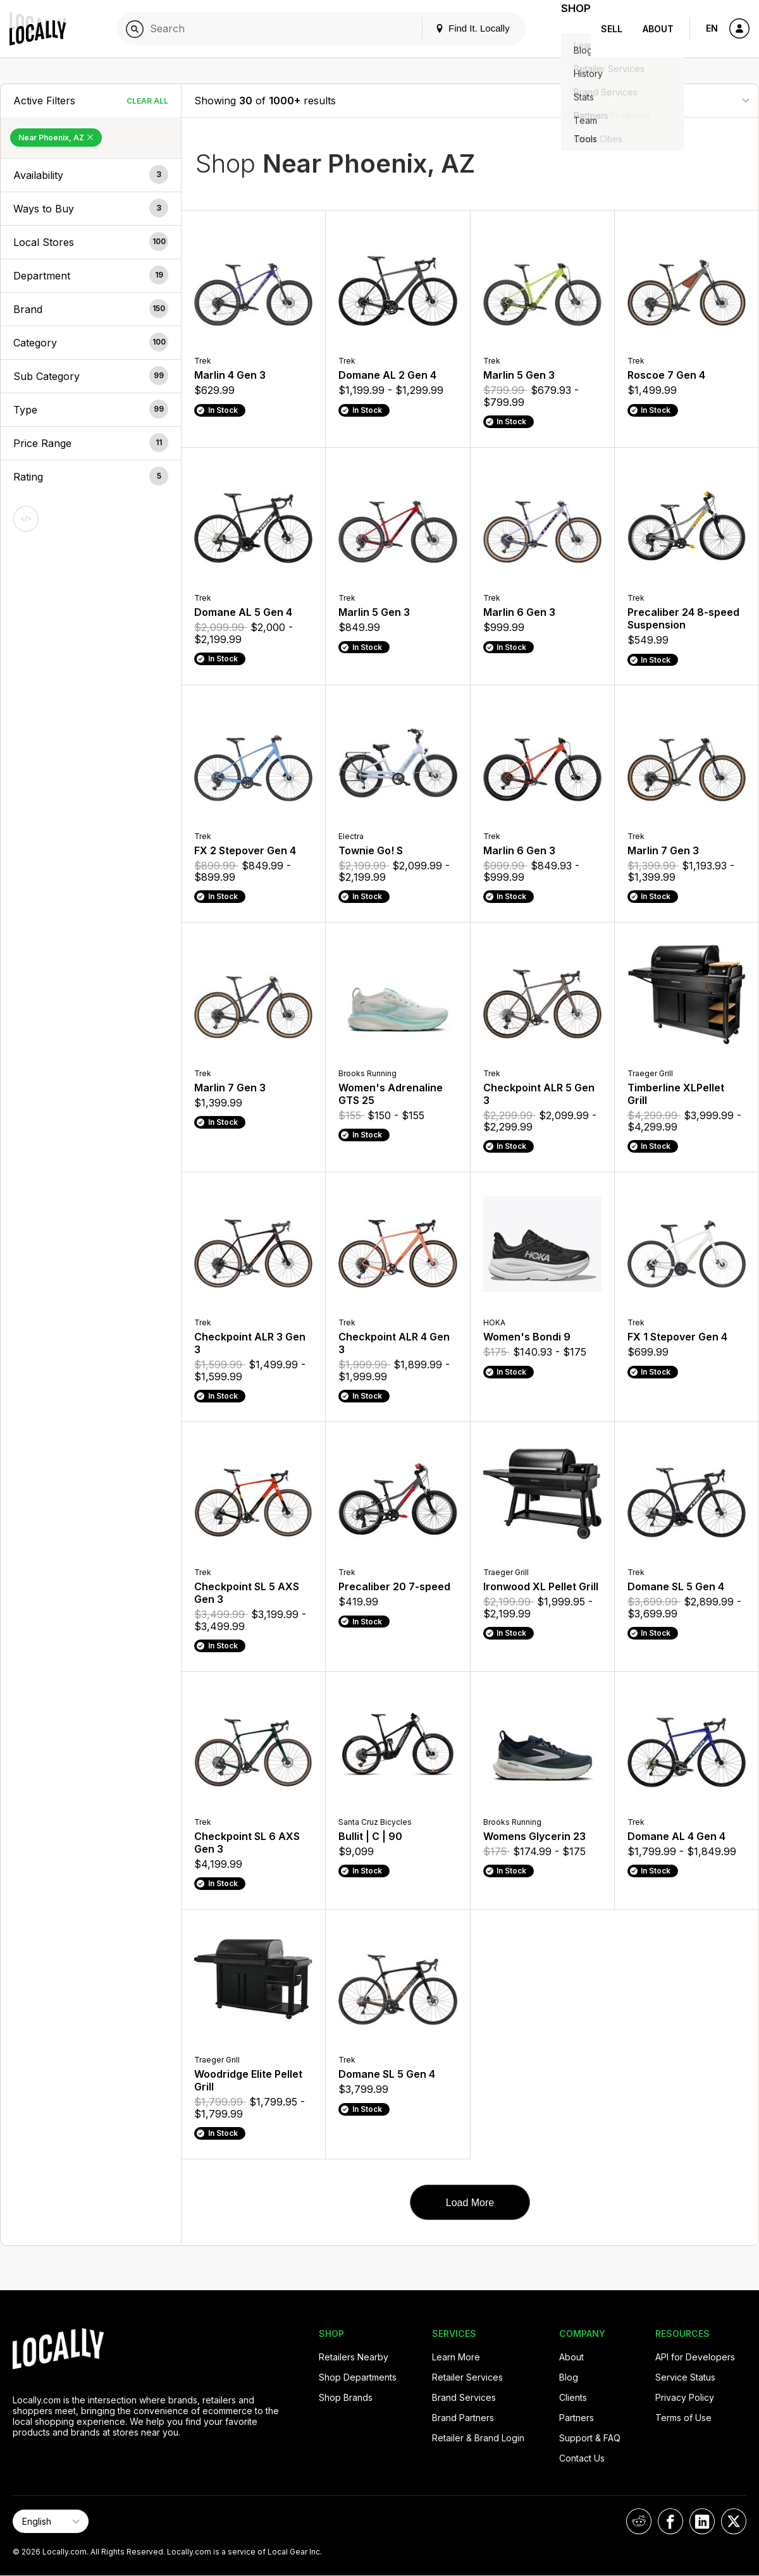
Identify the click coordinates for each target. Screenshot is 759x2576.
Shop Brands (346, 2397)
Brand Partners (463, 2417)
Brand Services (464, 2397)
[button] (91, 175)
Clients (573, 2397)
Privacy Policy (684, 2397)
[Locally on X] (733, 2521)
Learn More (456, 2357)
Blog (568, 2377)
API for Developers (695, 2357)
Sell (611, 28)
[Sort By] (682, 100)
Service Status (685, 2377)
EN (712, 28)
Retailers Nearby (353, 2357)
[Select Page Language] (51, 2521)
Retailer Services (467, 2377)
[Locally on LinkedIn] (702, 2521)
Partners (576, 2417)
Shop (568, 28)
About (658, 28)
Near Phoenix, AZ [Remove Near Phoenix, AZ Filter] (56, 137)
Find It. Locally (456, 28)
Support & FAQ (589, 2437)
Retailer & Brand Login (478, 2437)
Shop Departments (358, 2377)
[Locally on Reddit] (638, 2521)
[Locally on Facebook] (670, 2521)
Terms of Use (683, 2417)
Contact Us (582, 2458)
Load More (470, 2202)
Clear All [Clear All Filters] (147, 101)
